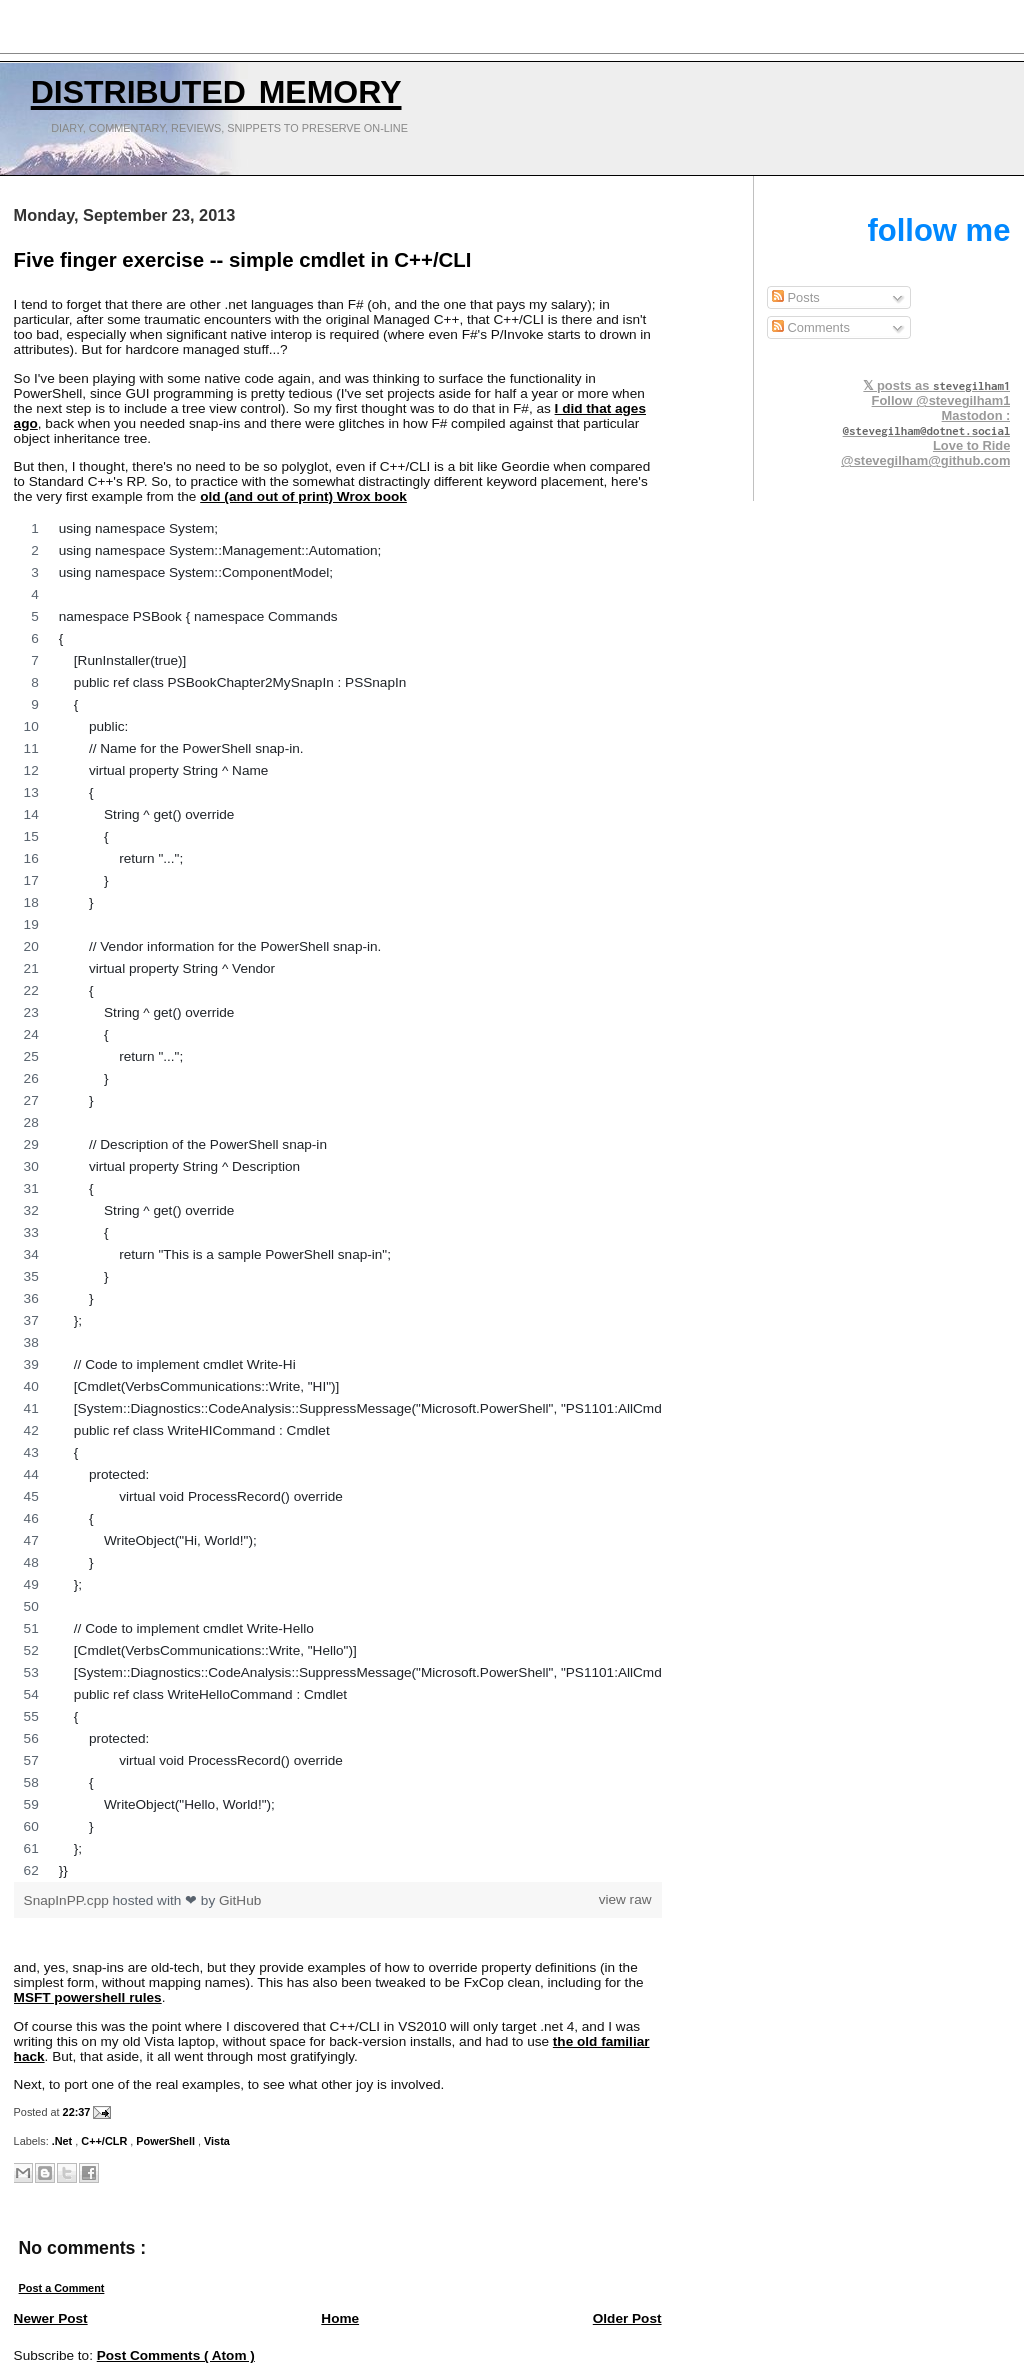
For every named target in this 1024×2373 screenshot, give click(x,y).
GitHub (240, 1900)
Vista (217, 2141)
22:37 (78, 2112)
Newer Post (51, 2318)
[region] (338, 1200)
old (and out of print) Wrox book (303, 496)
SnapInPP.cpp (68, 1900)
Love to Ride (971, 445)
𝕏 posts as (936, 385)
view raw (625, 1899)
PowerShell (167, 2141)
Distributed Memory (216, 87)
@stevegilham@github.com (925, 460)
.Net (64, 2141)
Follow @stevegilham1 (941, 400)
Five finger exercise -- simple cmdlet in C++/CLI (243, 260)
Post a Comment (62, 2288)
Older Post (627, 2318)
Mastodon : (927, 422)
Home (340, 2318)
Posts (796, 297)
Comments (811, 327)
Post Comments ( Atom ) (176, 2355)
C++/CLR (105, 2141)
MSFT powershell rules (88, 1997)
